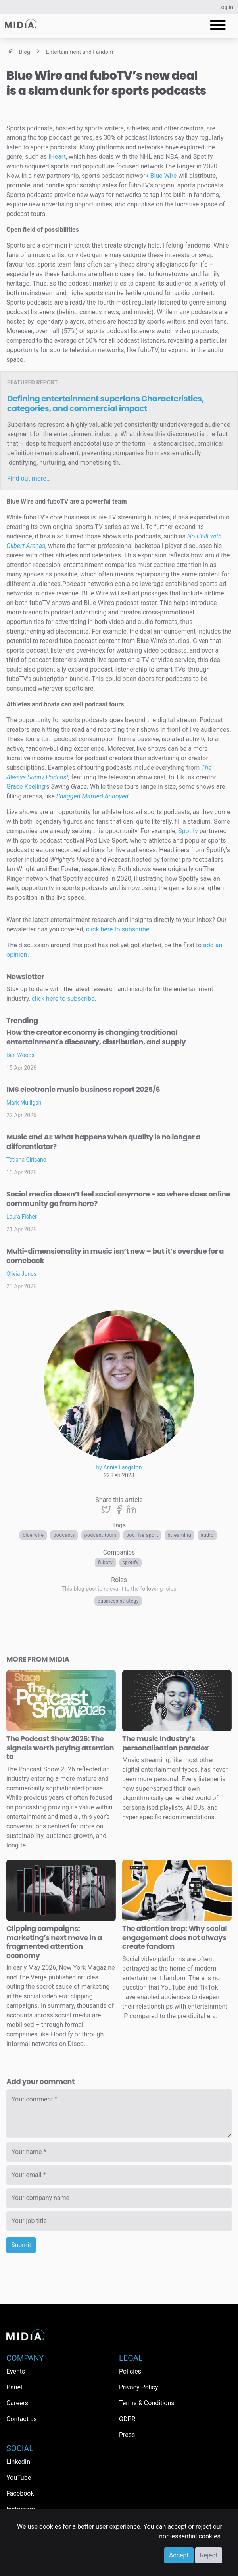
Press (127, 2435)
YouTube (18, 2477)
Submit (21, 2245)
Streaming (179, 1535)
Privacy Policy (138, 2387)
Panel (14, 2387)
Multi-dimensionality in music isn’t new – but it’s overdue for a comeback (115, 1255)
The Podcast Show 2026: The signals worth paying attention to (60, 1747)
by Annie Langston (119, 1467)
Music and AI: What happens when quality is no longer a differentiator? (103, 1141)
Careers (17, 2403)
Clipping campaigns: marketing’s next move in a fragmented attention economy (54, 1941)
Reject (208, 2555)
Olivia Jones (21, 1274)
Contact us (21, 2419)
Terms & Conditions (147, 2403)
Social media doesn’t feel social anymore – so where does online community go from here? (118, 1198)
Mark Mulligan (24, 1102)
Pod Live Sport (142, 1535)
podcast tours (100, 1535)
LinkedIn (18, 2461)
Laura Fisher (21, 1217)
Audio (207, 1535)
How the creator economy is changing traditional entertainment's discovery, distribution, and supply (96, 1037)
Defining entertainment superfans (105, 403)
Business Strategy (118, 1601)
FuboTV (105, 1562)
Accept (179, 2555)
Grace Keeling (25, 786)
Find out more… (28, 478)
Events (15, 2371)
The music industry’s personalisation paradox (165, 1743)
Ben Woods (20, 1055)
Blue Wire (33, 1535)
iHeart (57, 156)
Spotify (131, 1562)
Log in (225, 7)
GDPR (127, 2419)
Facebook (20, 2493)
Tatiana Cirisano (26, 1159)
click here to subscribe (117, 929)
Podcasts (64, 1535)
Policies (130, 2371)
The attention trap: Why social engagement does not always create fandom (174, 1937)
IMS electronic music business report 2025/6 (83, 1089)
